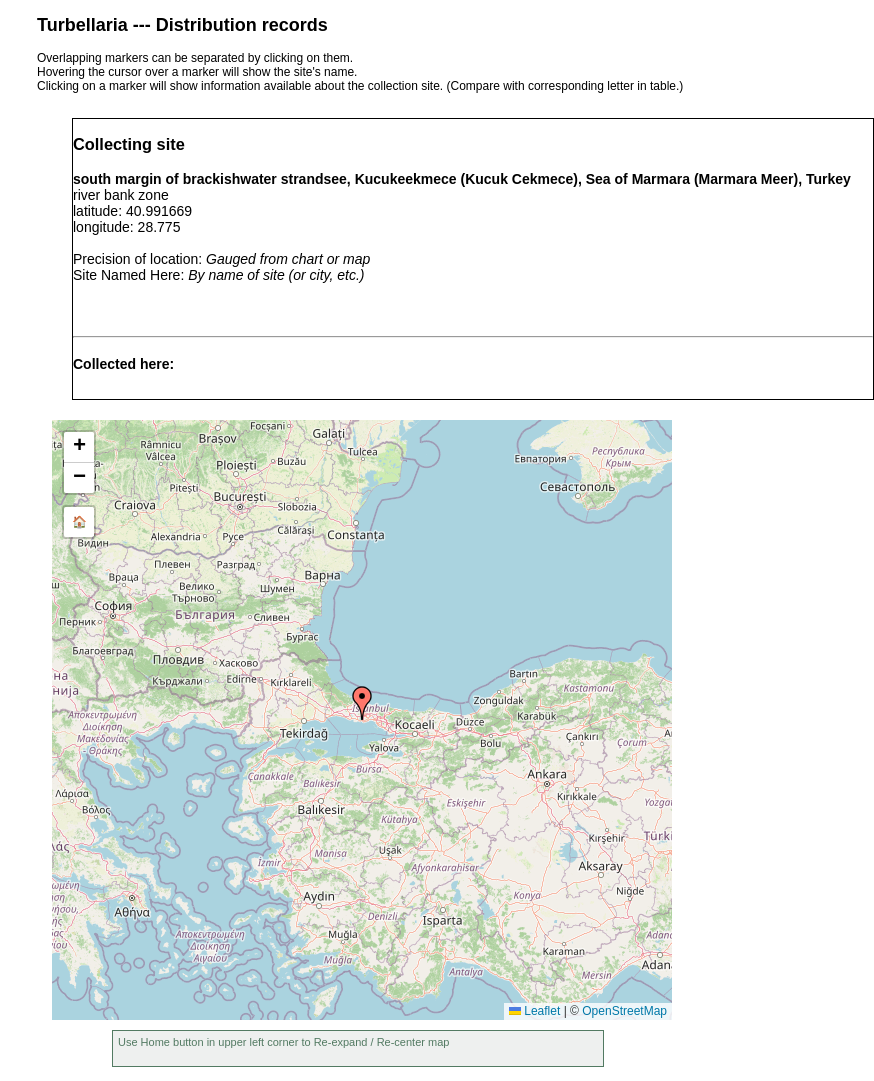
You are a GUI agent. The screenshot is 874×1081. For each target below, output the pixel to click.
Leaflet (534, 1011)
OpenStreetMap (624, 1011)
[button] (362, 703)
